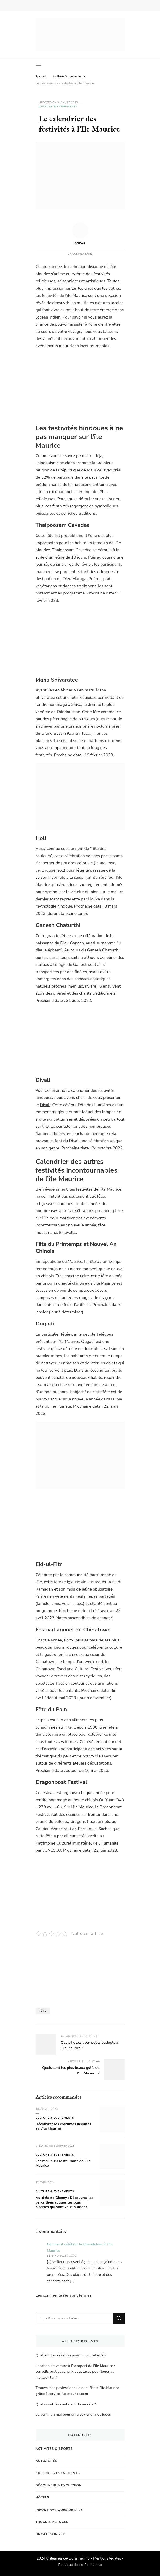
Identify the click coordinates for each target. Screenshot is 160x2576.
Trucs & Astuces (52, 2522)
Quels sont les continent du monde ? (66, 2404)
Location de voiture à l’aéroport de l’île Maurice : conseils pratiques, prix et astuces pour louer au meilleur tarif (75, 2371)
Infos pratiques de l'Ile (59, 2510)
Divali (45, 1105)
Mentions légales (107, 2558)
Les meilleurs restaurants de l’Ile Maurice (63, 2163)
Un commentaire (80, 254)
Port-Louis (73, 1640)
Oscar (80, 233)
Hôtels (43, 2497)
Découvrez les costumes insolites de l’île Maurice (63, 2126)
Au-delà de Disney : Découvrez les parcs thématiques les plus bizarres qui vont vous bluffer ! (64, 2202)
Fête (42, 2011)
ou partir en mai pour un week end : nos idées (73, 2414)
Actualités (47, 2461)
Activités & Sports (54, 2449)
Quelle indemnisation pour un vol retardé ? (71, 2355)
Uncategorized (51, 2534)
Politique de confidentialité (80, 2564)
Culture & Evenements (58, 106)
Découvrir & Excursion (59, 2485)
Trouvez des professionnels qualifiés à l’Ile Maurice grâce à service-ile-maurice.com (77, 2390)
